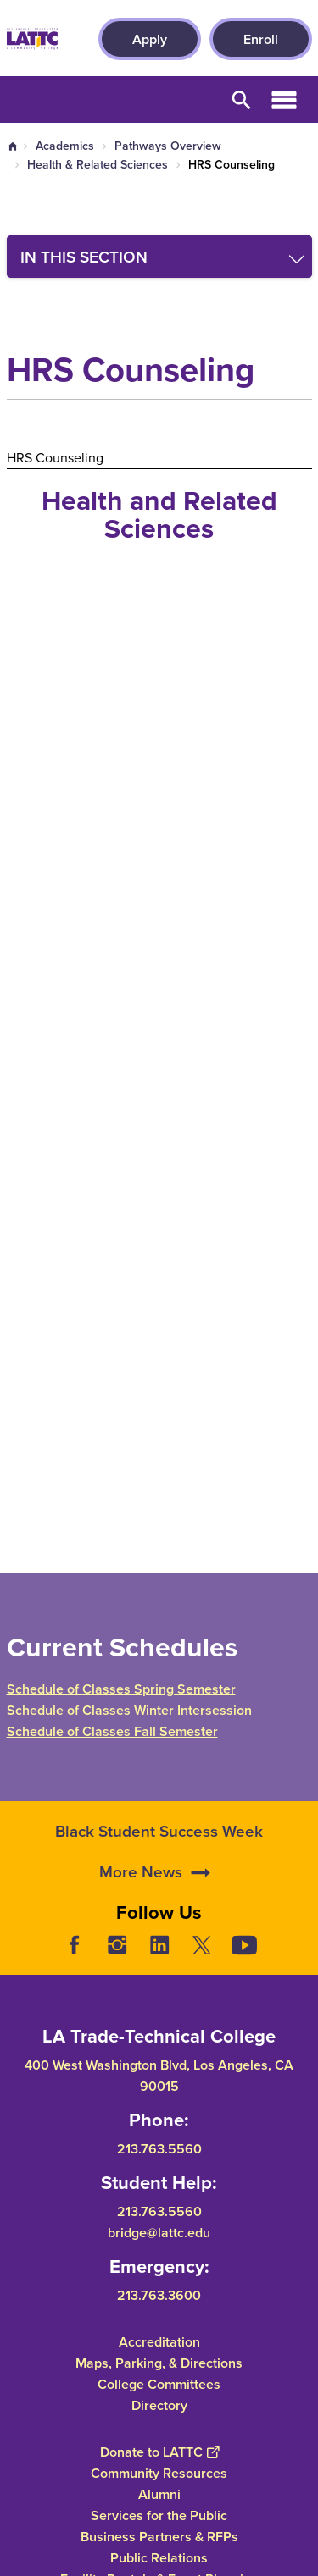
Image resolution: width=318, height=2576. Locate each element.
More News (140, 1911)
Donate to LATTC (159, 2451)
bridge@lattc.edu (159, 2232)
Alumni (159, 2493)
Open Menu (284, 99)
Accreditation (159, 2341)
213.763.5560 (159, 2149)
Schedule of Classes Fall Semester (112, 1731)
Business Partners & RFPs (159, 2536)
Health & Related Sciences (97, 164)
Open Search (241, 99)
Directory (159, 2404)
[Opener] (301, 1958)
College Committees (159, 2383)
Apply (149, 39)
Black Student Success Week (159, 1871)
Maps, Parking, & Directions (159, 2362)
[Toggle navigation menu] (159, 256)
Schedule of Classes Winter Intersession (129, 1710)
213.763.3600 (159, 2294)
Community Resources (159, 2472)
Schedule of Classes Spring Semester (121, 1689)
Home (13, 146)
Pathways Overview (167, 145)
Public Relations (159, 2557)
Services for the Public (159, 2514)
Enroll (260, 39)
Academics (65, 145)
